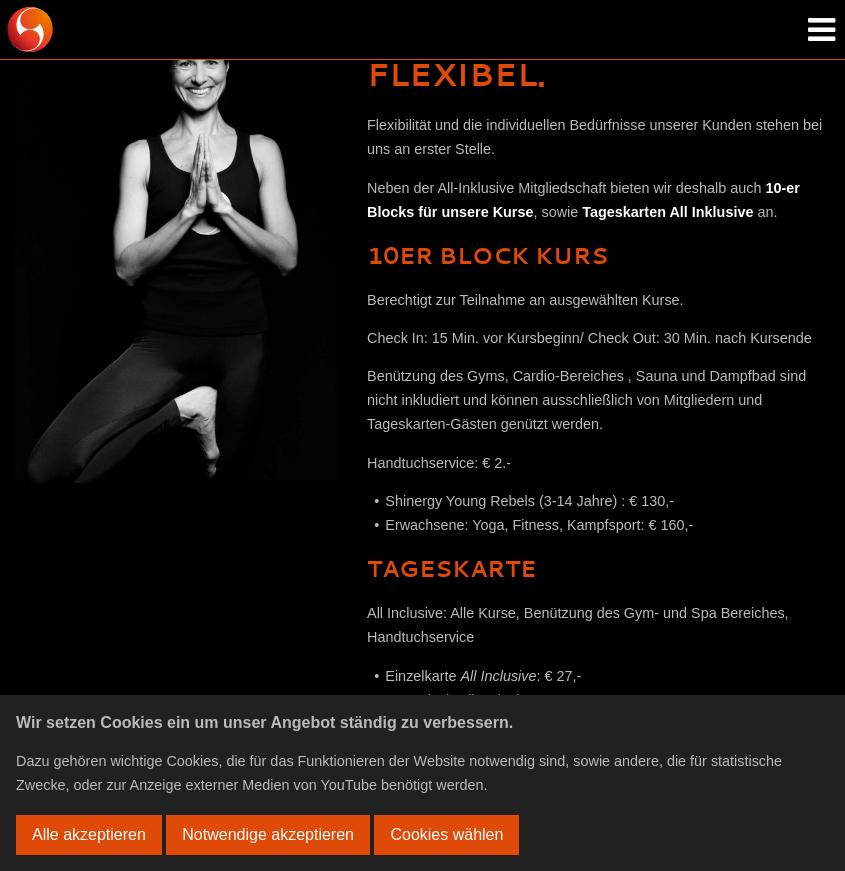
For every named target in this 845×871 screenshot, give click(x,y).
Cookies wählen (446, 834)
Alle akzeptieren (89, 834)
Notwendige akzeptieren (268, 834)
